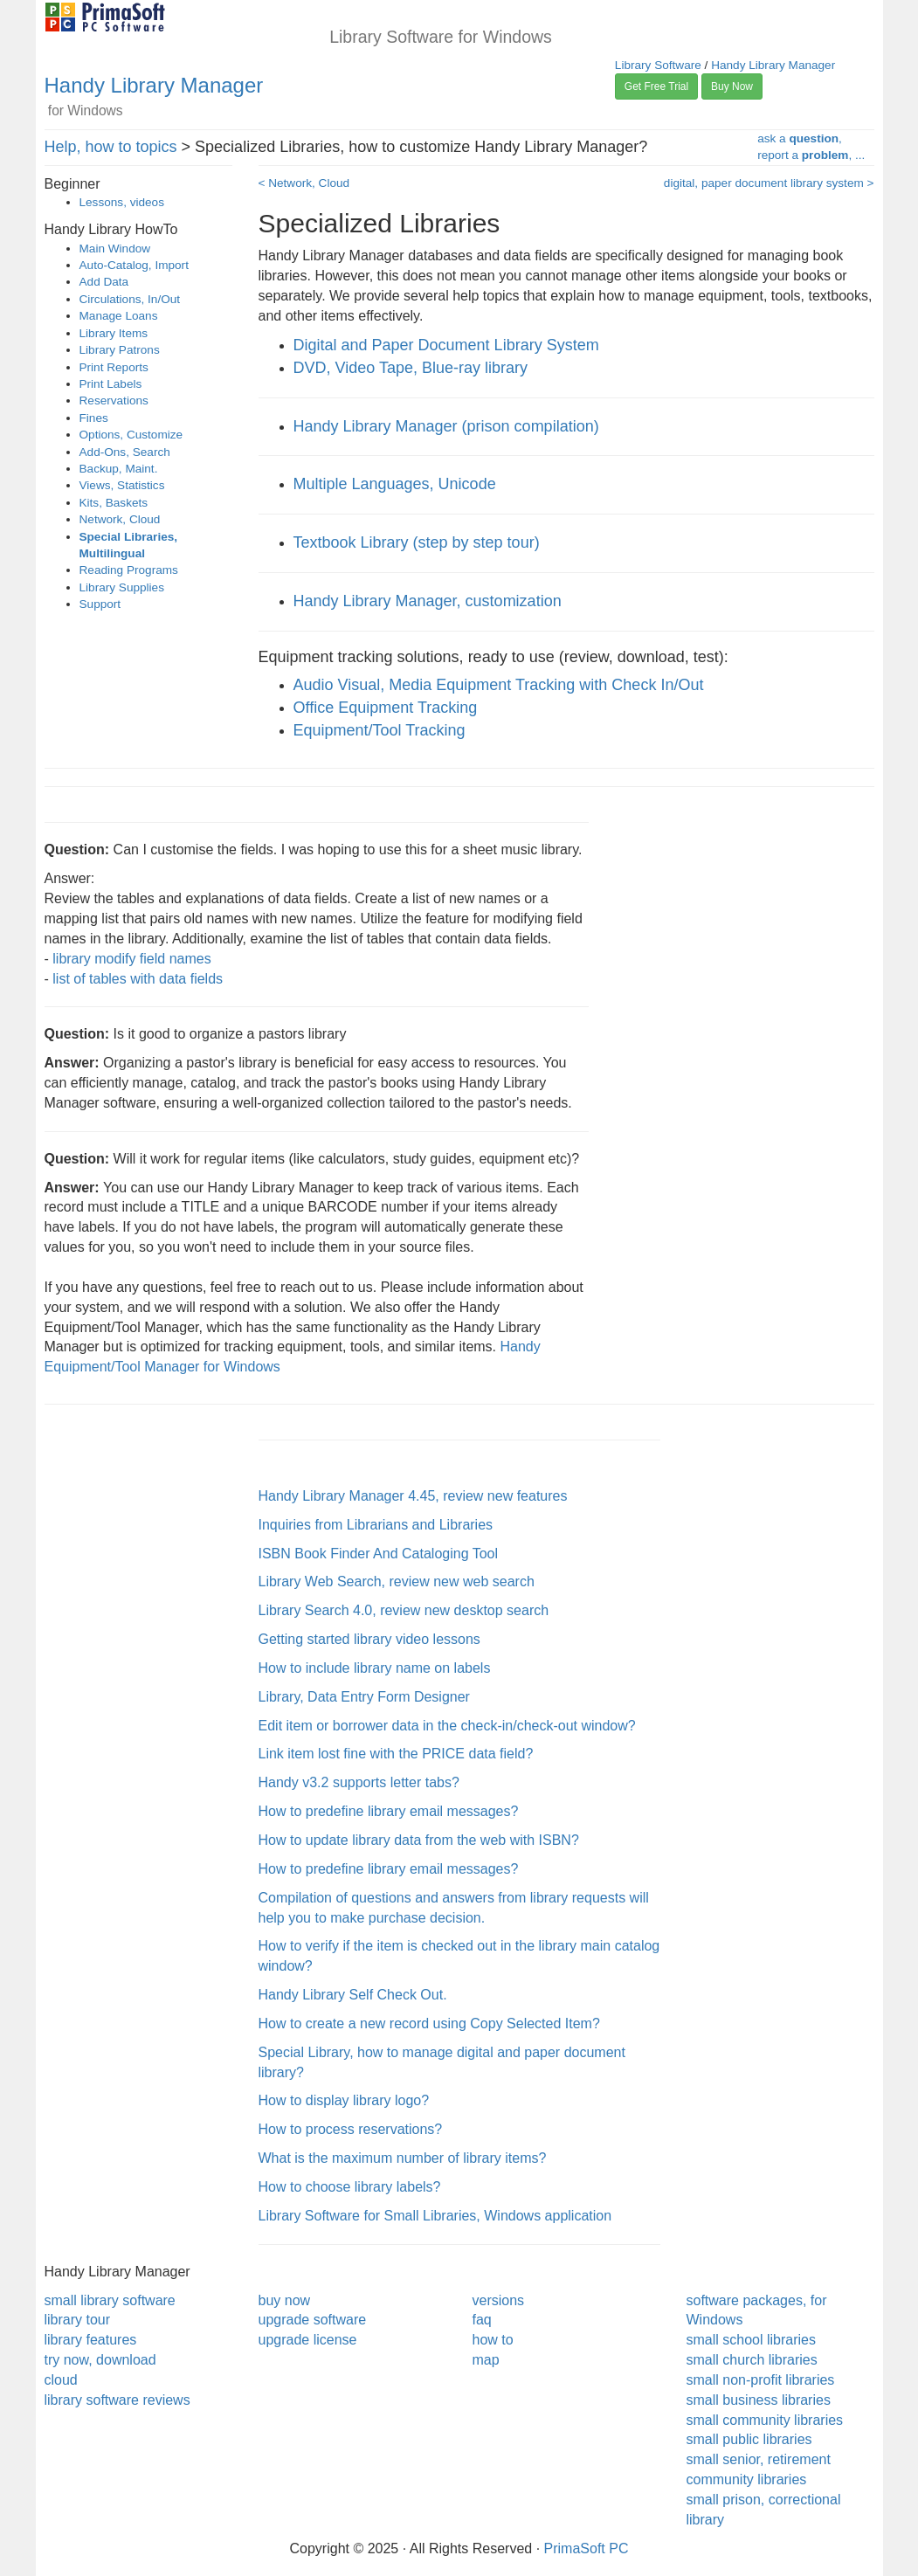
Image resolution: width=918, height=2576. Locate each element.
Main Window (115, 248)
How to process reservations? (351, 2129)
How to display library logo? (344, 2100)
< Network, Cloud (304, 183)
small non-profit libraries (761, 2379)
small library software (110, 2300)
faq (482, 2319)
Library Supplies (121, 587)
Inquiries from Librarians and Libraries (376, 1524)
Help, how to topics (111, 146)
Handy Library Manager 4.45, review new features (413, 1495)
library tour (78, 2319)
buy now (285, 2300)
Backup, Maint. (118, 468)
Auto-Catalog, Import (134, 265)
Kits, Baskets (113, 502)
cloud (61, 2379)
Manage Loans (118, 315)
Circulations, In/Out (130, 299)
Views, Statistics (122, 485)
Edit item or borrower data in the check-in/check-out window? (447, 1725)
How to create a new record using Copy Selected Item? (429, 2023)
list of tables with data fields (137, 978)
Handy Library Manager (154, 85)
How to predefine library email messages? (389, 1811)
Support (100, 604)
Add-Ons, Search (124, 452)
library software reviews (117, 2400)
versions (499, 2300)
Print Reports (113, 367)
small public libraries (749, 2439)
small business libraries (759, 2400)
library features (91, 2339)
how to (493, 2339)
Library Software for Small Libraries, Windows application (435, 2215)
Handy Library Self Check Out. (353, 1994)
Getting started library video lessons (369, 1639)
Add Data (104, 281)
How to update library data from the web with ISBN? (419, 1840)
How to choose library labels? (350, 2186)
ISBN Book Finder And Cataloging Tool (379, 1553)
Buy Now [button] (732, 86)
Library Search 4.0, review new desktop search (404, 1610)
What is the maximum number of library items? (403, 2158)
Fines (93, 418)
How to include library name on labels (375, 1668)
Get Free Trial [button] (656, 86)
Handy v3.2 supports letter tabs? (359, 1782)
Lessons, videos (121, 202)
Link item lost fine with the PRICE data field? (396, 1753)
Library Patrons (119, 349)
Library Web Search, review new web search (397, 1581)
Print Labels (110, 383)
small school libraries (752, 2339)
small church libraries (752, 2359)
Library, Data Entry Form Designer (364, 1696)
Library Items (113, 333)
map (486, 2359)
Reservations (113, 400)
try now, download (100, 2359)
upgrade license (308, 2339)
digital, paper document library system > (769, 183)
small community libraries (765, 2420)
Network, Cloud (120, 519)
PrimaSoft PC (586, 2548)
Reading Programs (128, 570)
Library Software (658, 65)
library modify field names (131, 958)
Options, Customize (131, 434)
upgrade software (313, 2319)
